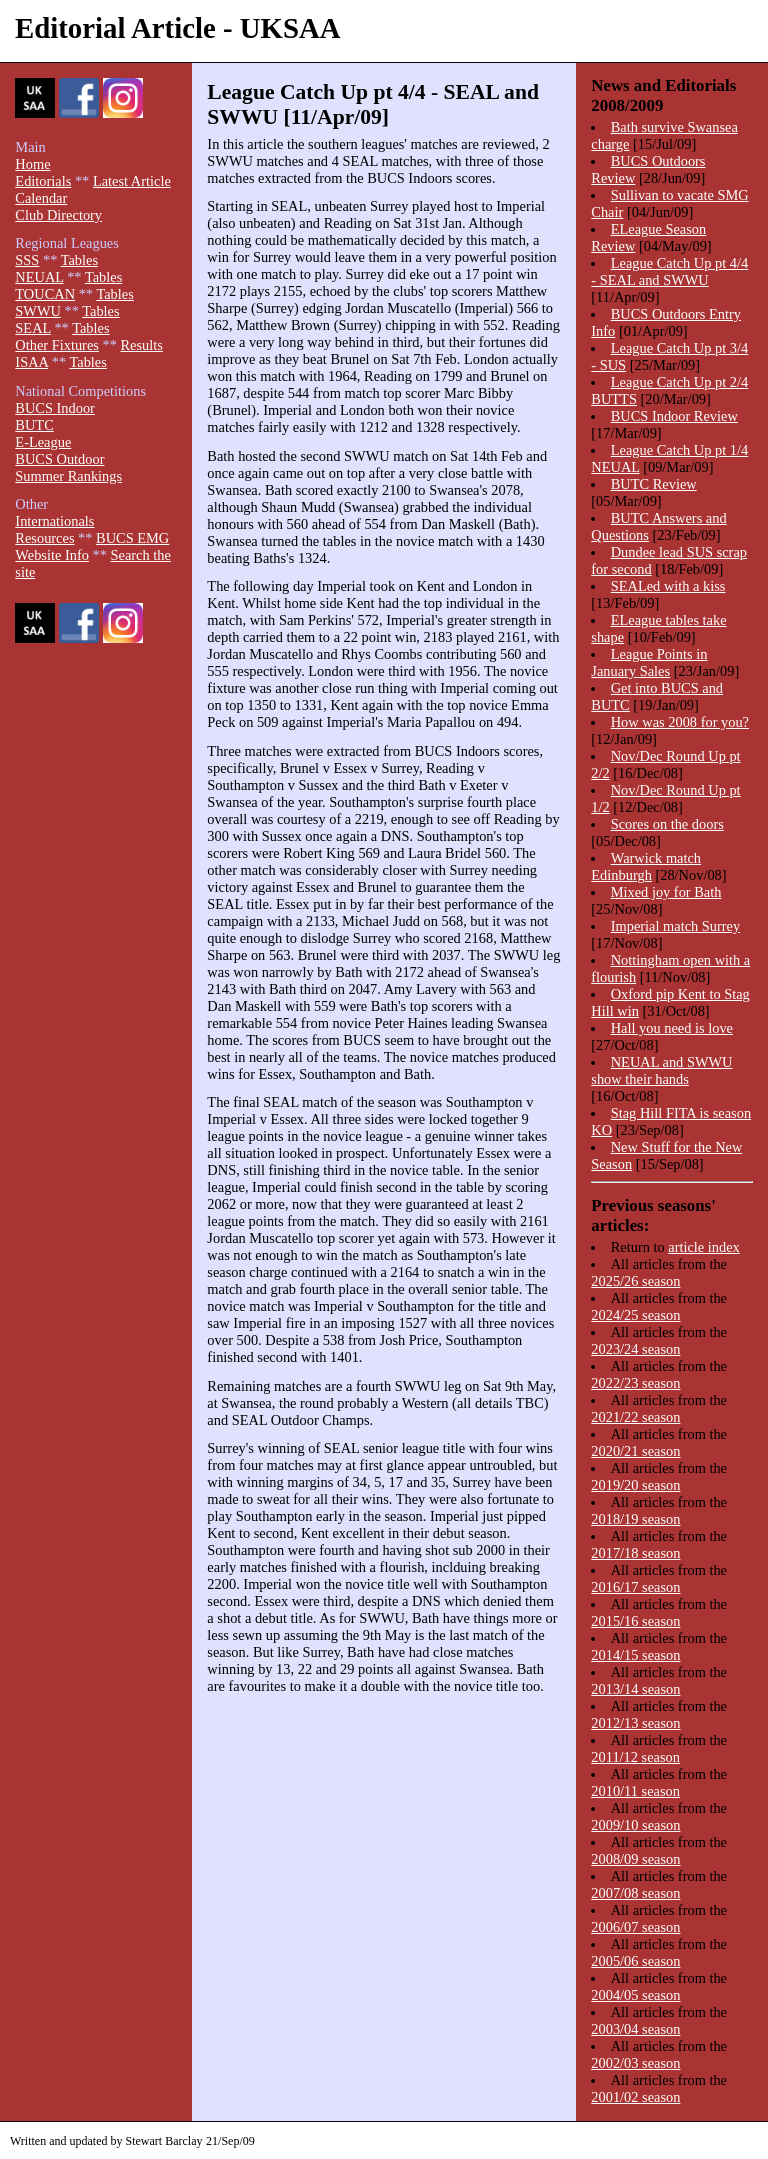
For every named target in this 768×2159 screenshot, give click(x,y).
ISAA (31, 362)
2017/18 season (635, 1553)
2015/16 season (635, 1621)
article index (704, 1247)
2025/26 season (635, 1281)
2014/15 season (635, 1655)
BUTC (34, 425)
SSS (27, 260)
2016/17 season (635, 1587)
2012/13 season (635, 1723)
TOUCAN (45, 294)
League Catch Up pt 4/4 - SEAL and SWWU (669, 271)
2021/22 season (635, 1417)
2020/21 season (635, 1451)
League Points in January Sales (649, 662)
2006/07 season (635, 1927)
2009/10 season (635, 1825)
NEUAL (39, 277)
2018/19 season (635, 1519)
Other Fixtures (57, 345)
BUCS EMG (132, 538)
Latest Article (132, 181)
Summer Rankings (68, 476)
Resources (44, 538)
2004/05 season (635, 1995)
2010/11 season (635, 1791)
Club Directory (58, 215)
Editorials (43, 181)
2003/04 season (635, 2029)
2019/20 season (635, 1485)
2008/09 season (635, 1859)
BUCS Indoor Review (674, 416)
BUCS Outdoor (59, 459)
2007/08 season (635, 1893)
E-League (43, 442)
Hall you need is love (672, 1028)
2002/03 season (635, 2063)
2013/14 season (635, 1689)
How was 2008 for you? (680, 722)
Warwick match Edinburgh (646, 866)
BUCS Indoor (55, 408)
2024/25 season (635, 1315)
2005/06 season (635, 1961)
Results (141, 345)
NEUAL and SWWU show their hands (661, 1070)
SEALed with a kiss (668, 586)
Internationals (54, 521)
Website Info (52, 555)
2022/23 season (635, 1383)
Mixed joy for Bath (666, 892)
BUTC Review (654, 484)
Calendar (41, 198)
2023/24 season (635, 1349)
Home (32, 164)
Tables (79, 260)
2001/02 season (635, 2097)
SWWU (38, 311)
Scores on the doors (667, 824)
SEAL (32, 328)
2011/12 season (635, 1757)
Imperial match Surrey (675, 926)
